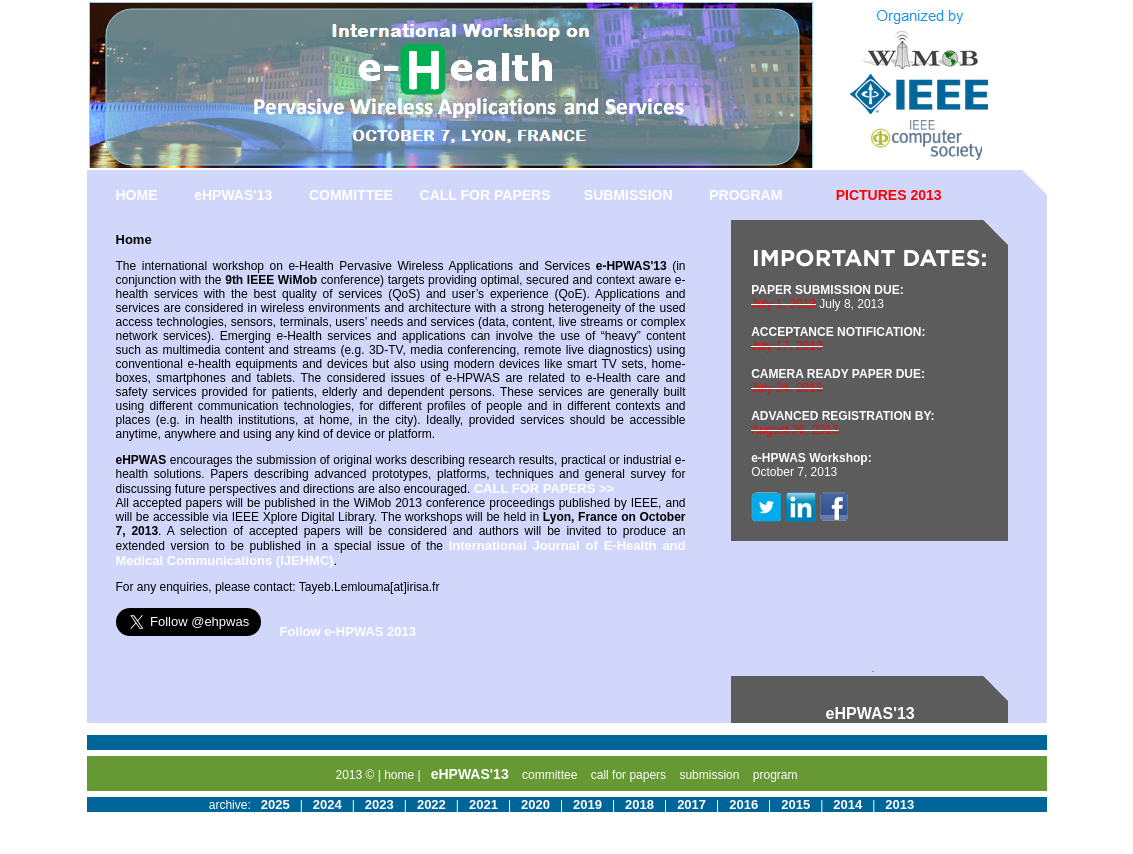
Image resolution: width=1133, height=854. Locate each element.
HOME (137, 195)
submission (709, 775)
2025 (275, 804)
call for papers (628, 775)
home (399, 775)
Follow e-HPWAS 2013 (348, 631)
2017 (691, 804)
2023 (379, 804)
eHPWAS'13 (233, 195)
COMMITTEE (351, 195)
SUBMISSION (628, 195)
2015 (795, 804)
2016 (743, 804)
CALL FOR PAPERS (485, 195)
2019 (587, 804)
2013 (899, 804)
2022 (431, 804)
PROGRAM (745, 195)
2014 (847, 804)
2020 (535, 804)
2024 (327, 804)
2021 (483, 804)
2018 (639, 804)
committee (549, 775)
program (775, 775)
